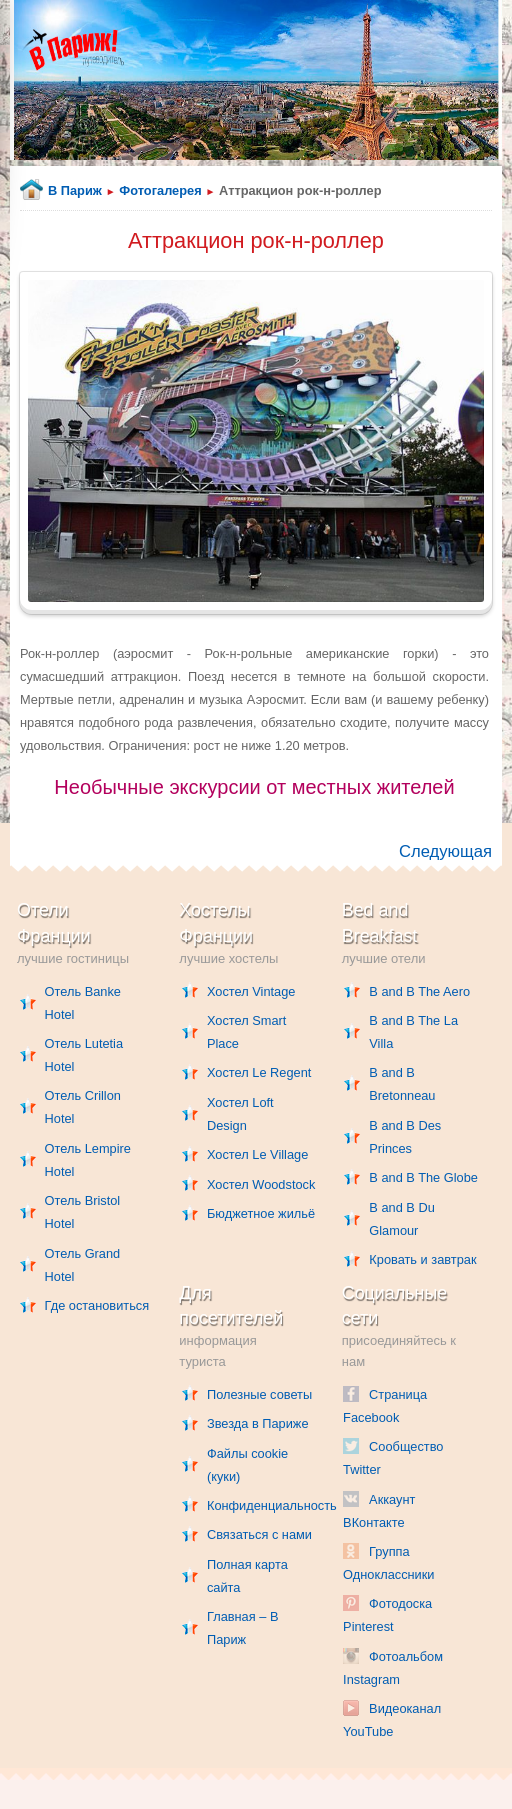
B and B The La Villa (413, 1032)
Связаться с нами (259, 1534)
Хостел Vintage (251, 991)
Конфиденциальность (261, 1505)
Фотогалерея (160, 190)
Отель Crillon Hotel (83, 1107)
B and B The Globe (423, 1177)
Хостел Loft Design (240, 1114)
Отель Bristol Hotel (83, 1212)
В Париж (75, 190)
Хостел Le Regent (259, 1072)
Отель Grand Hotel (83, 1265)
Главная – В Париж (242, 1628)
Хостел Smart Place (246, 1032)
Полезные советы (259, 1394)
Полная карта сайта (247, 1576)
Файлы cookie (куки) (247, 1465)
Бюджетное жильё (261, 1213)
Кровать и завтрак (422, 1259)
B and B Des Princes (405, 1137)
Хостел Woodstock (261, 1184)
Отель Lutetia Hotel (84, 1055)
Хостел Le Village (257, 1154)
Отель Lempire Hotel (88, 1160)
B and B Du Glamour (401, 1219)
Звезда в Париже (258, 1423)
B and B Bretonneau (402, 1084)
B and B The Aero (419, 991)
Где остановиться (97, 1305)
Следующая (445, 851)
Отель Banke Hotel (83, 1003)
